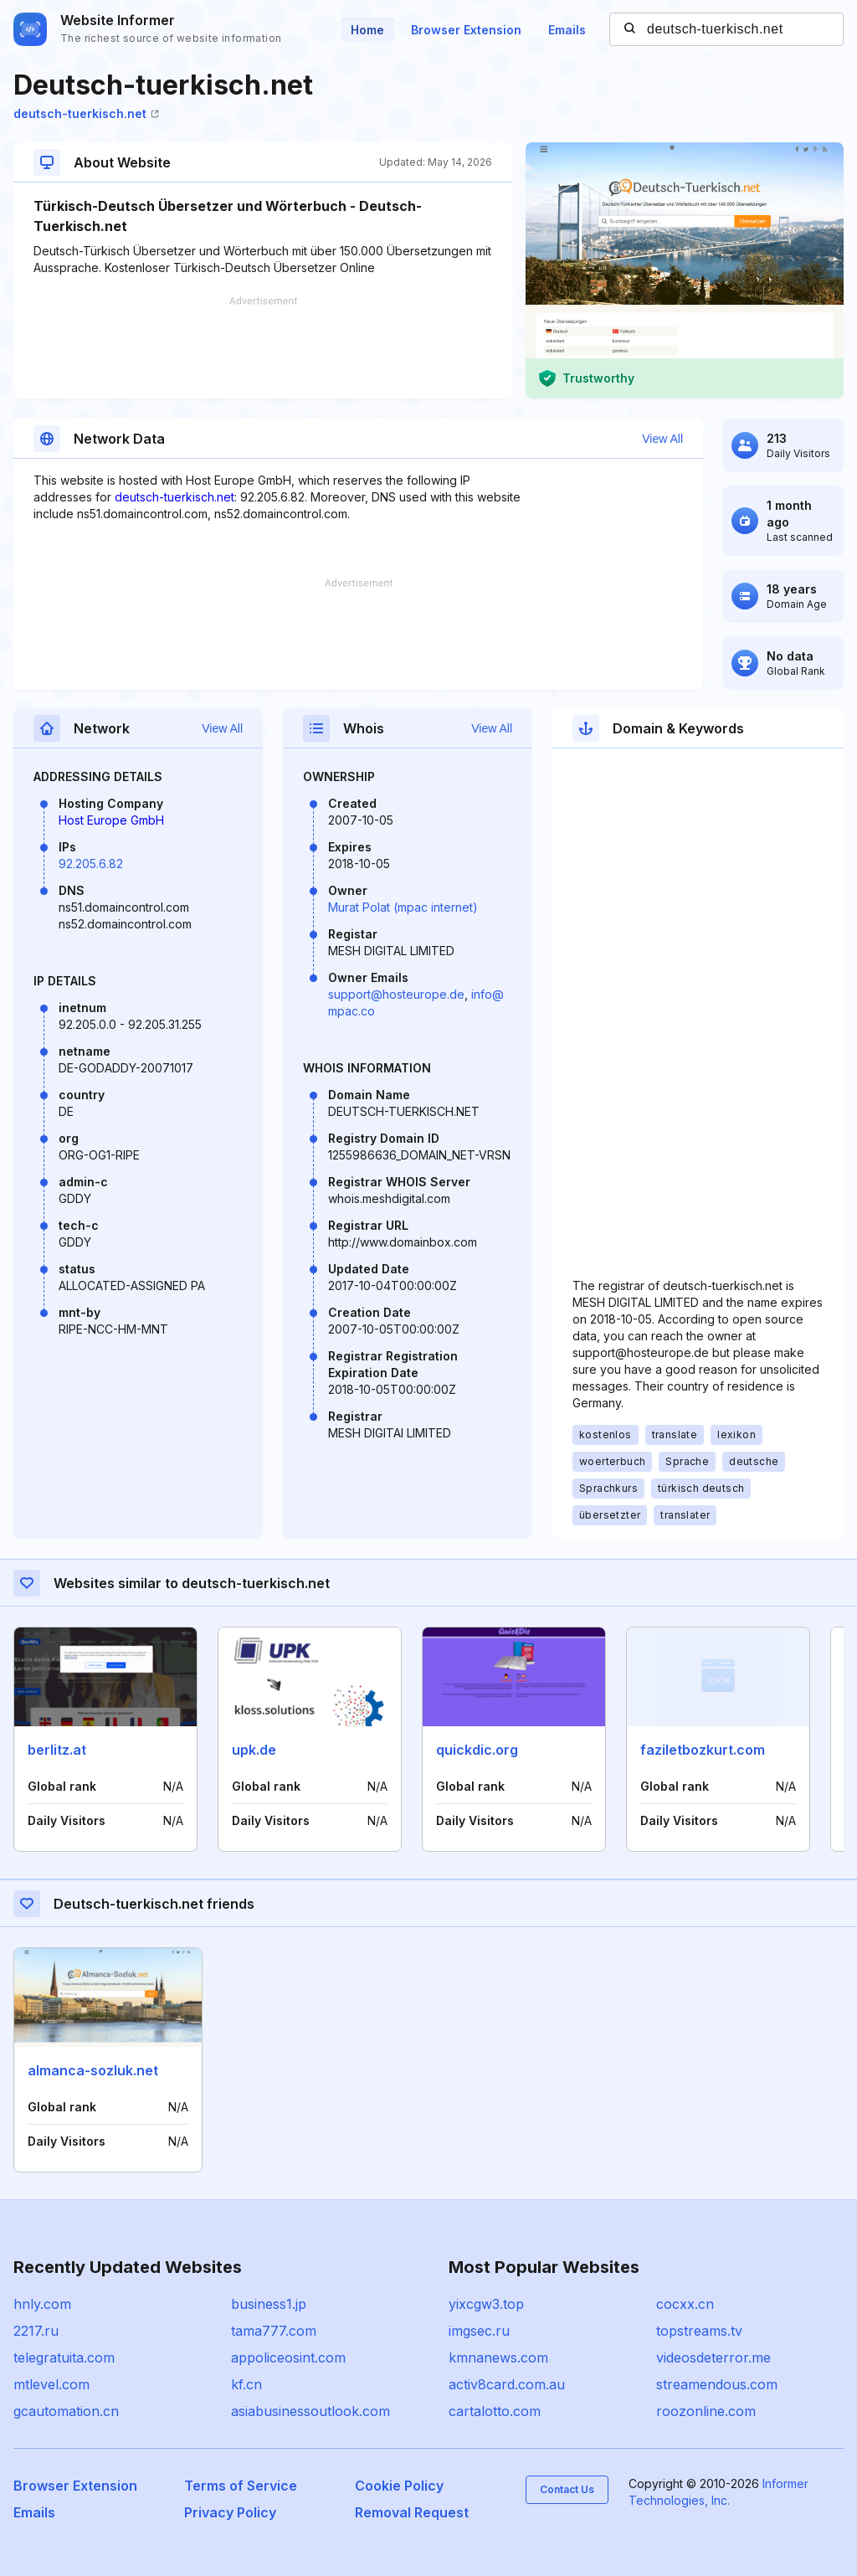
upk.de (254, 1749)
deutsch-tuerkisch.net (86, 113)
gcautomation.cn (66, 2411)
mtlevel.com (51, 2384)
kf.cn (246, 2384)
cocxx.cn (685, 2304)
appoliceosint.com (288, 2357)
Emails (567, 30)
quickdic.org (477, 1749)
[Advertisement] (262, 347)
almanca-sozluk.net (93, 2070)
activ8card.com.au (507, 2384)
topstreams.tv (699, 2330)
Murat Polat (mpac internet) (403, 907)
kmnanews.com (498, 2357)
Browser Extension (466, 30)
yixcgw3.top (486, 2304)
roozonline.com (706, 2411)
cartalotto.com (495, 2411)
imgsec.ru (479, 2330)
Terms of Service (240, 2485)
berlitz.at (57, 1749)
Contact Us (567, 2489)
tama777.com (273, 2330)
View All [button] (662, 438)
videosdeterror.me (713, 2357)
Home (367, 30)
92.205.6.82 (91, 863)
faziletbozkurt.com (702, 1749)
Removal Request (412, 2512)
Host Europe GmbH (111, 820)
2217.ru (36, 2330)
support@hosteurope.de (396, 994)
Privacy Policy (230, 2512)
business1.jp (268, 2304)
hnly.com (42, 2304)
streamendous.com (716, 2384)
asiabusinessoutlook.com (310, 2411)
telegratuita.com (64, 2357)
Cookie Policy (399, 2485)
